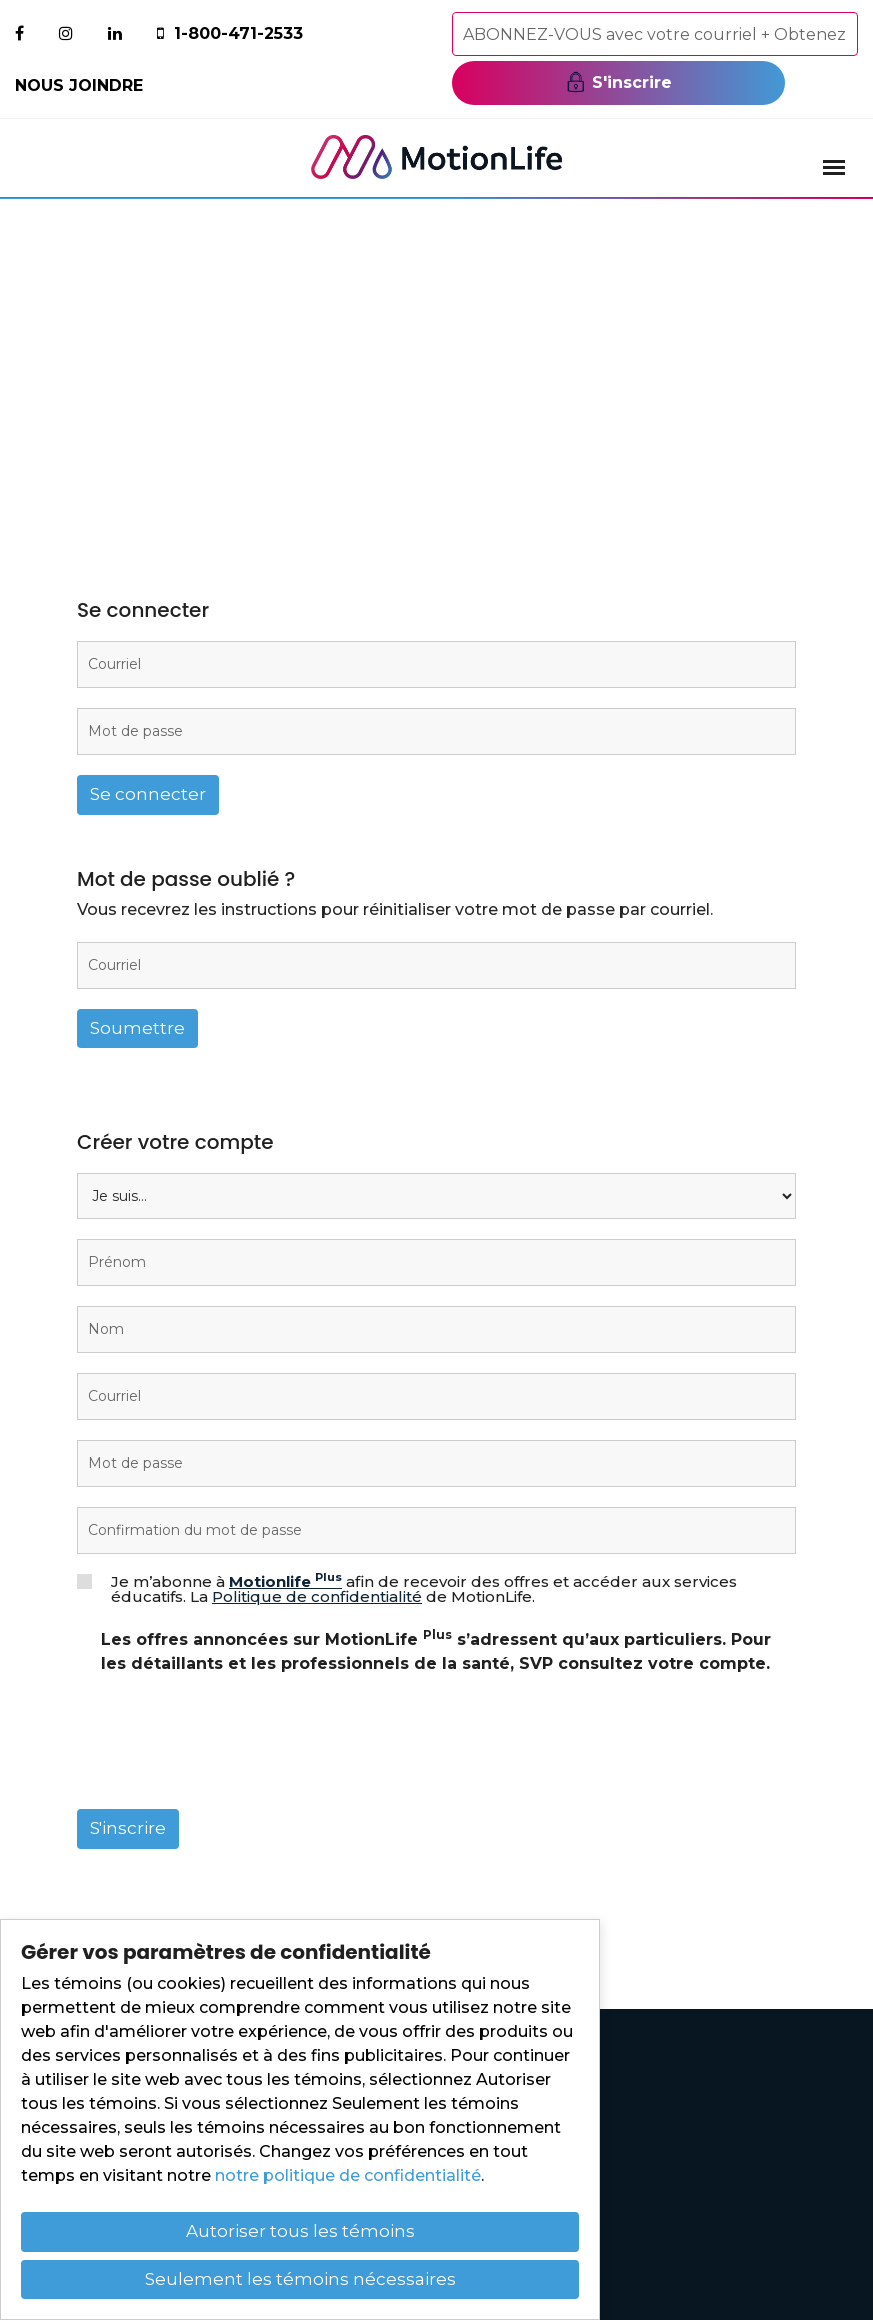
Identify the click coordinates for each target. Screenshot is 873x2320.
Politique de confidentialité (317, 1596)
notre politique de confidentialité (348, 2175)
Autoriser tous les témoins (300, 2231)
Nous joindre (79, 85)
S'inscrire (618, 82)
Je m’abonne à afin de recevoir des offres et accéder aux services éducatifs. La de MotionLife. (424, 1589)
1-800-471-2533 (238, 33)
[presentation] (229, 1750)
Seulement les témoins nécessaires (300, 2279)
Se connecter (148, 794)
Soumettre (137, 1028)
